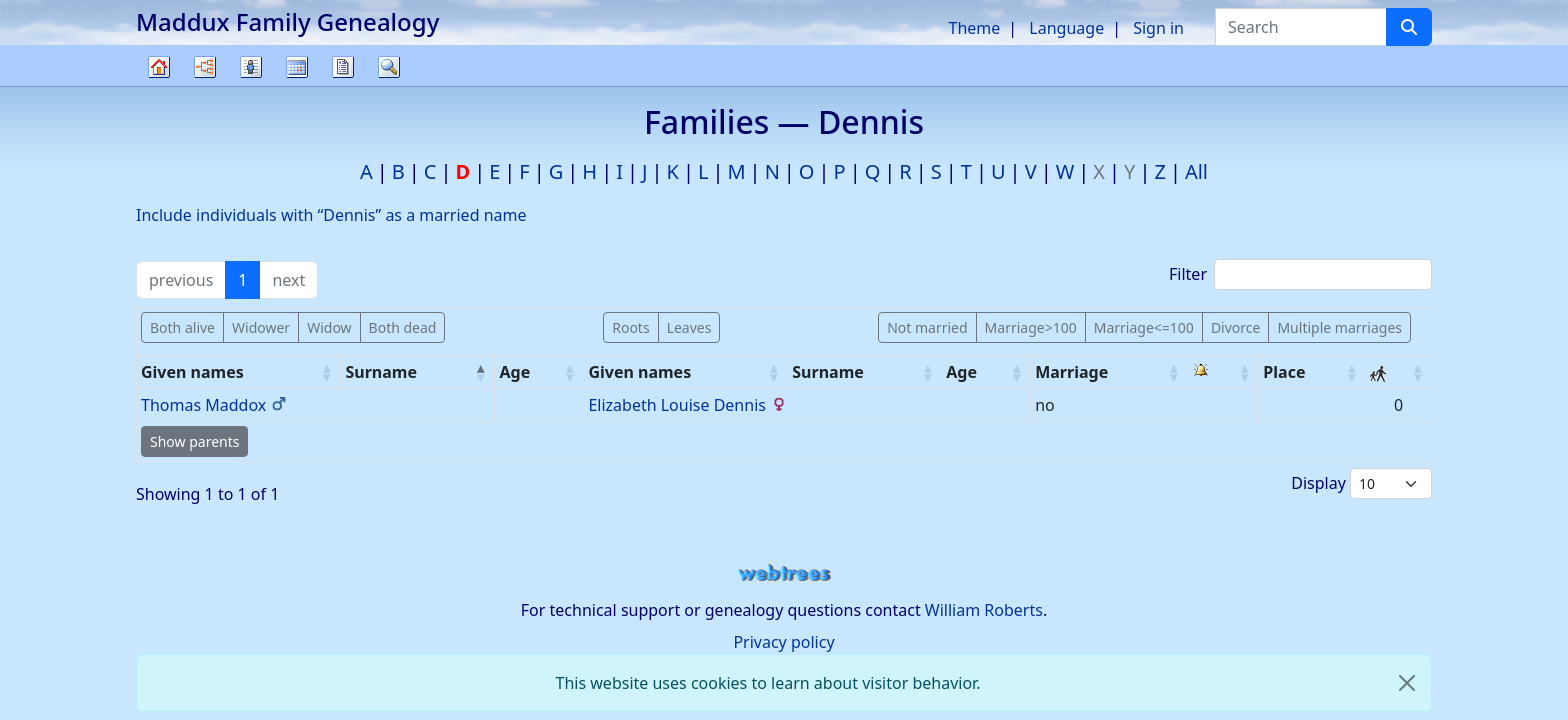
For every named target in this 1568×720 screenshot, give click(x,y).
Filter (1300, 274)
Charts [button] (205, 67)
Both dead (403, 327)
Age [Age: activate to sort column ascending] (514, 372)
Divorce (1236, 327)
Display (1361, 483)
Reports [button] (343, 67)
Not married (927, 327)
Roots (630, 327)
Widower (261, 327)
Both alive (182, 327)
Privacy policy (783, 642)
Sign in (1158, 28)
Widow (329, 327)
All (1196, 171)
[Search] (1409, 27)
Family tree (159, 85)
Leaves (689, 327)
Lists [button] (251, 67)
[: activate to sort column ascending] (1224, 372)
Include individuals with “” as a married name (331, 215)
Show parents (194, 441)
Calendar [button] (297, 67)
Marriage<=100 (1144, 327)
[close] (1407, 683)
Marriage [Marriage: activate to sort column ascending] (1071, 372)
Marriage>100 (1031, 327)
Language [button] (1066, 28)
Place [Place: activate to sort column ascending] (1284, 372)
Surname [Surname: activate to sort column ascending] (828, 372)
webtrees (784, 573)
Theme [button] (975, 28)
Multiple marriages (1339, 327)
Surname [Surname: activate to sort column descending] (381, 372)
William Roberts (984, 610)
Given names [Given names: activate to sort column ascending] (192, 372)
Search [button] (389, 67)
